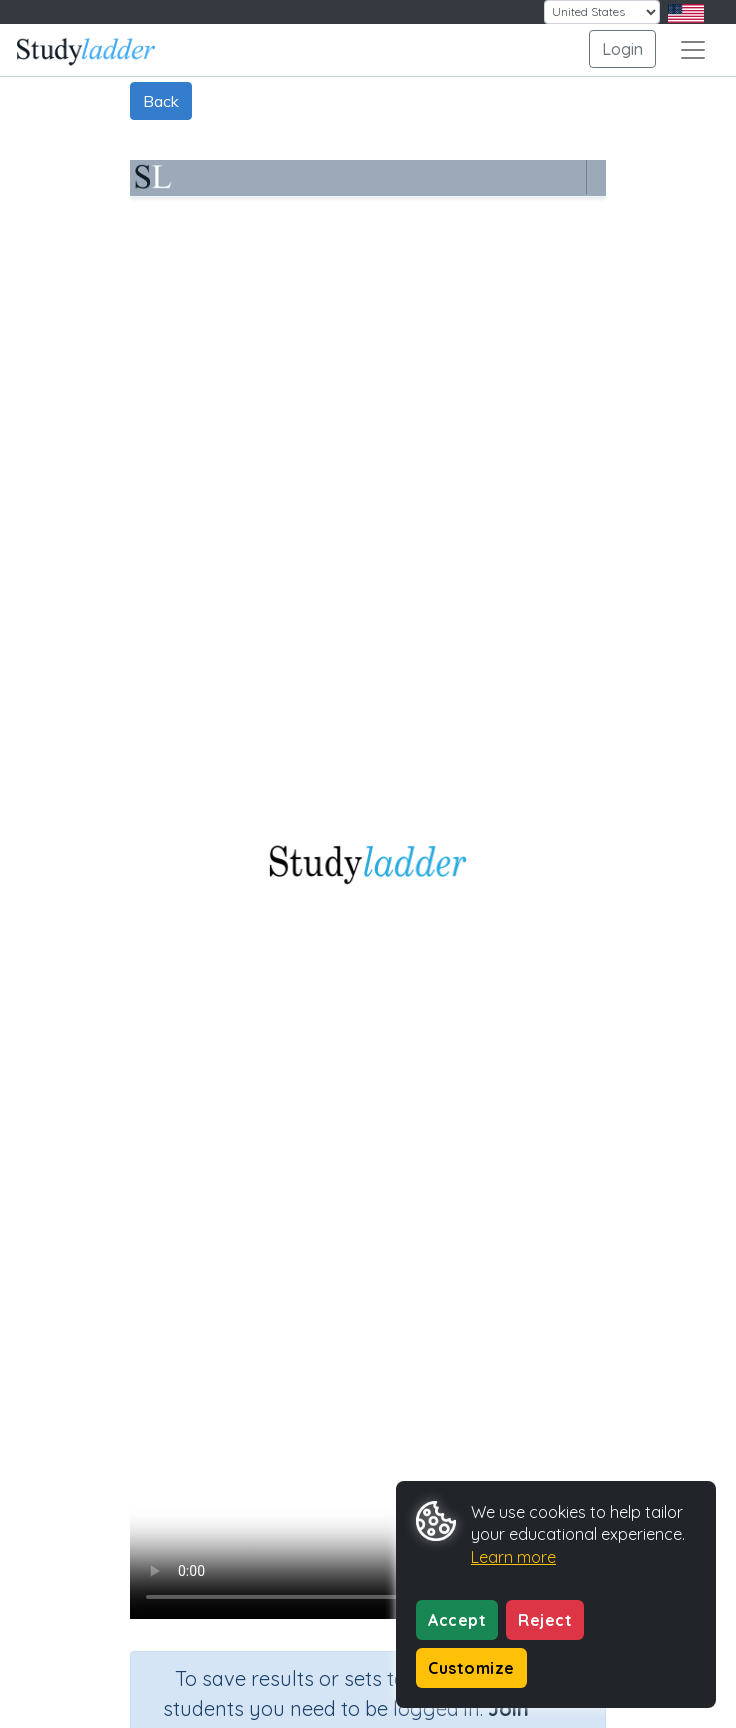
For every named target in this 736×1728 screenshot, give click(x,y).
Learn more (513, 1557)
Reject (545, 1620)
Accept (457, 1620)
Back (161, 101)
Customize (471, 1668)
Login (622, 49)
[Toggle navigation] (693, 50)
